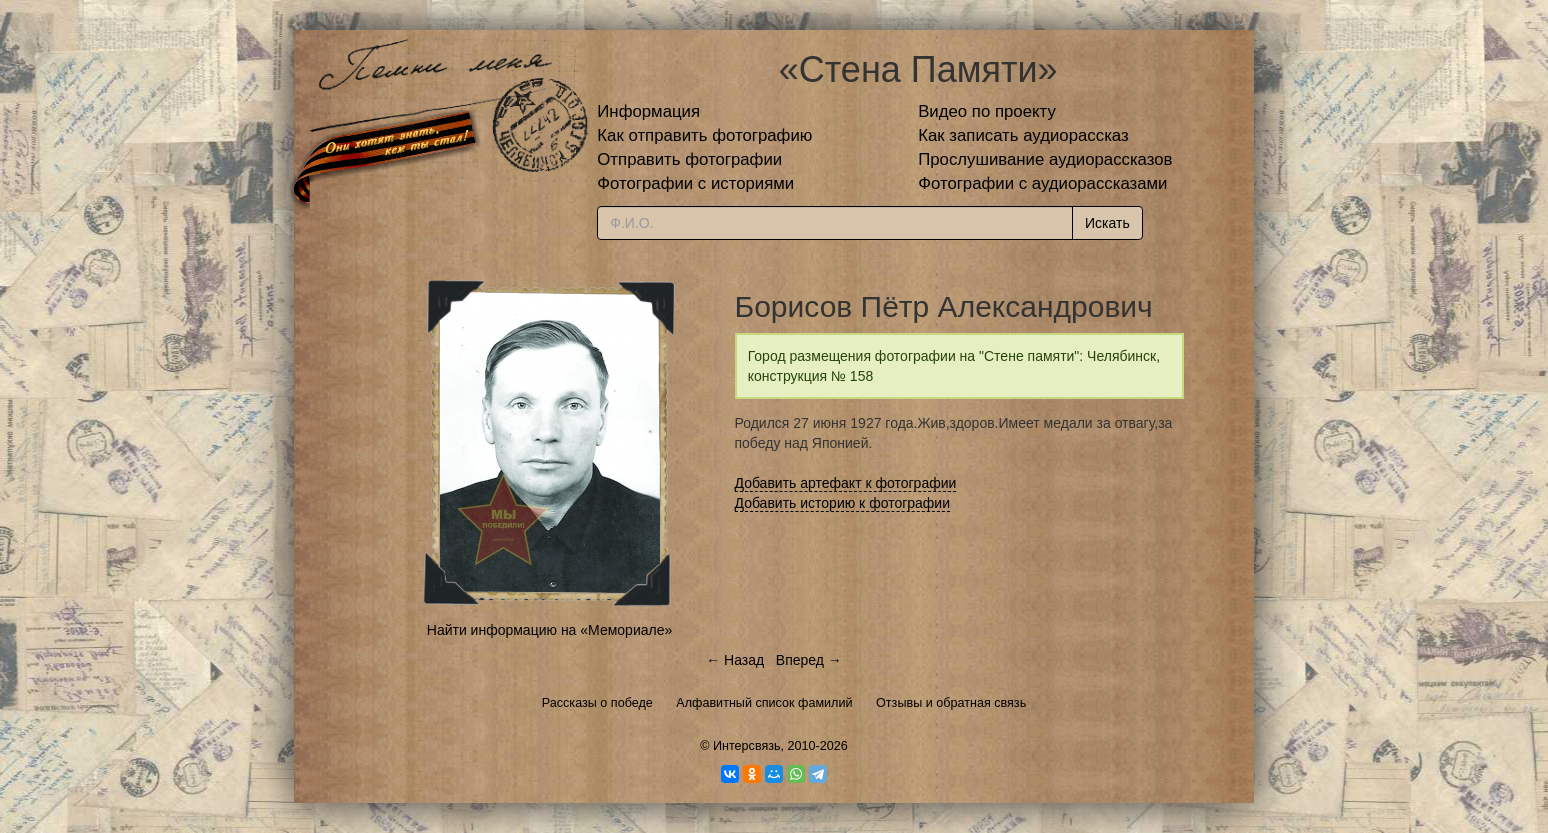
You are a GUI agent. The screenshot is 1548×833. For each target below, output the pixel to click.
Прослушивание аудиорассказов (1045, 159)
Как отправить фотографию (704, 135)
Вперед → (809, 660)
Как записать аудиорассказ (1023, 135)
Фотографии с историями (695, 183)
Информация (648, 111)
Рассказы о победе (597, 703)
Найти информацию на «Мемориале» (549, 630)
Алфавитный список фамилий (764, 703)
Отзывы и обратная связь (951, 703)
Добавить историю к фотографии (843, 503)
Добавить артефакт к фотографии (846, 483)
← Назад (735, 660)
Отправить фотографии (689, 159)
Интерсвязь (747, 746)
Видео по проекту (987, 111)
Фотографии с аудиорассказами (1042, 183)
